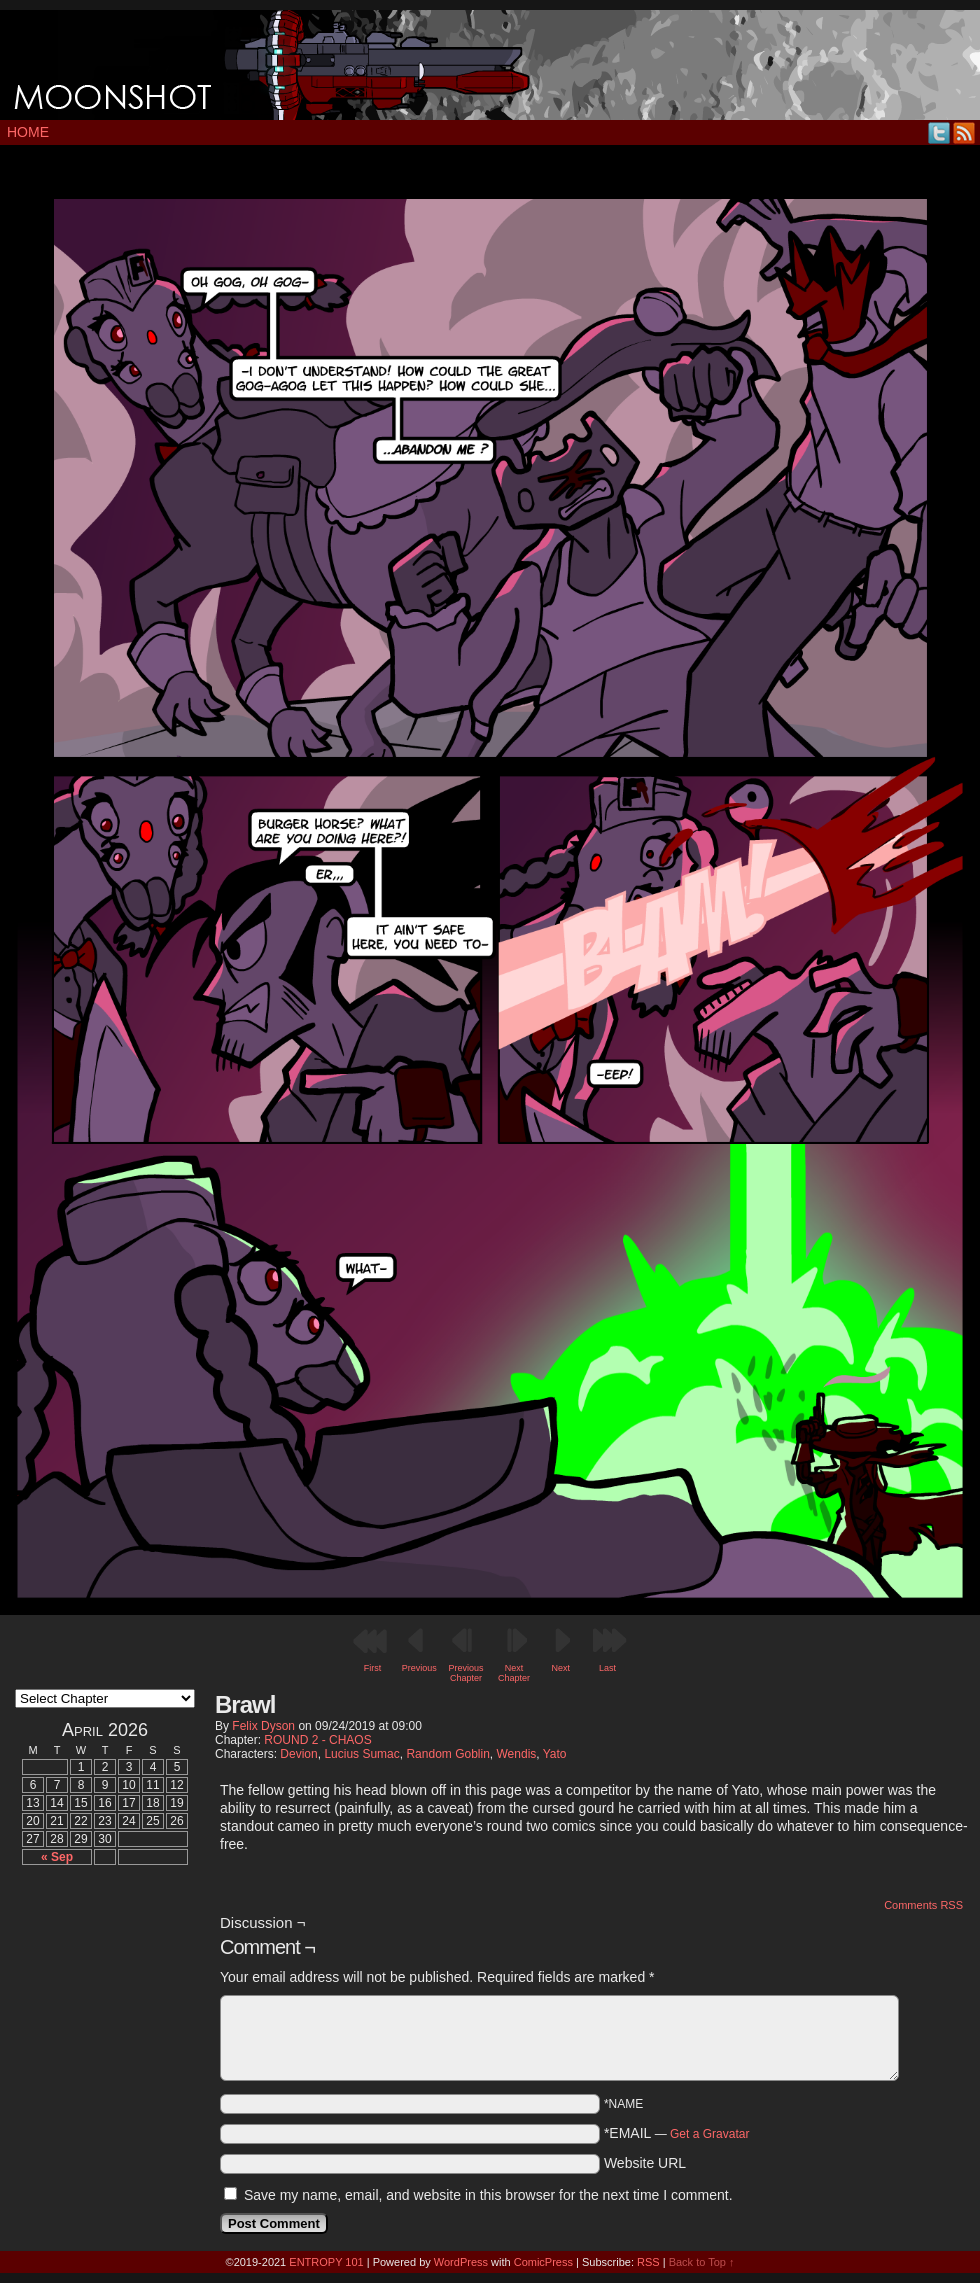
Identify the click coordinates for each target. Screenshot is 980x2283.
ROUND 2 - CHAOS (317, 1740)
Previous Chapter (465, 1673)
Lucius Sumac (361, 1754)
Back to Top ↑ (702, 2262)
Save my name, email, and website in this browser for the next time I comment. (488, 2195)
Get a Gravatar (709, 2134)
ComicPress (543, 2262)
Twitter (939, 132)
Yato (555, 1754)
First (373, 1668)
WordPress (461, 2262)
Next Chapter (514, 1673)
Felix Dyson (263, 1726)
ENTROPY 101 (326, 2262)
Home (28, 132)
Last (607, 1668)
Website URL (645, 2163)
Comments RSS (923, 1905)
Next (561, 1668)
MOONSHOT (490, 65)
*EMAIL (677, 2133)
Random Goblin (447, 1754)
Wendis (517, 1754)
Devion (298, 1754)
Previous (419, 1668)
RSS (964, 132)
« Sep (57, 1857)
